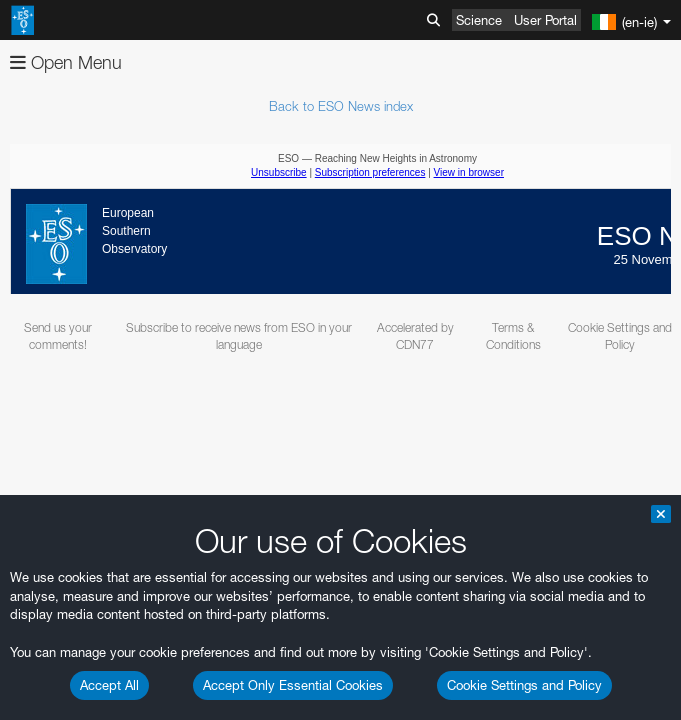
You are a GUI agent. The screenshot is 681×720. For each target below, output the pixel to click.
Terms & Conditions (513, 336)
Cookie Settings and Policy (524, 685)
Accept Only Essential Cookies (293, 685)
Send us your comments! (58, 336)
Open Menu (66, 62)
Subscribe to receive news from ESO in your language (239, 336)
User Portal (545, 20)
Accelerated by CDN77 (415, 336)
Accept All (109, 685)
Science (479, 20)
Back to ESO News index (341, 106)
